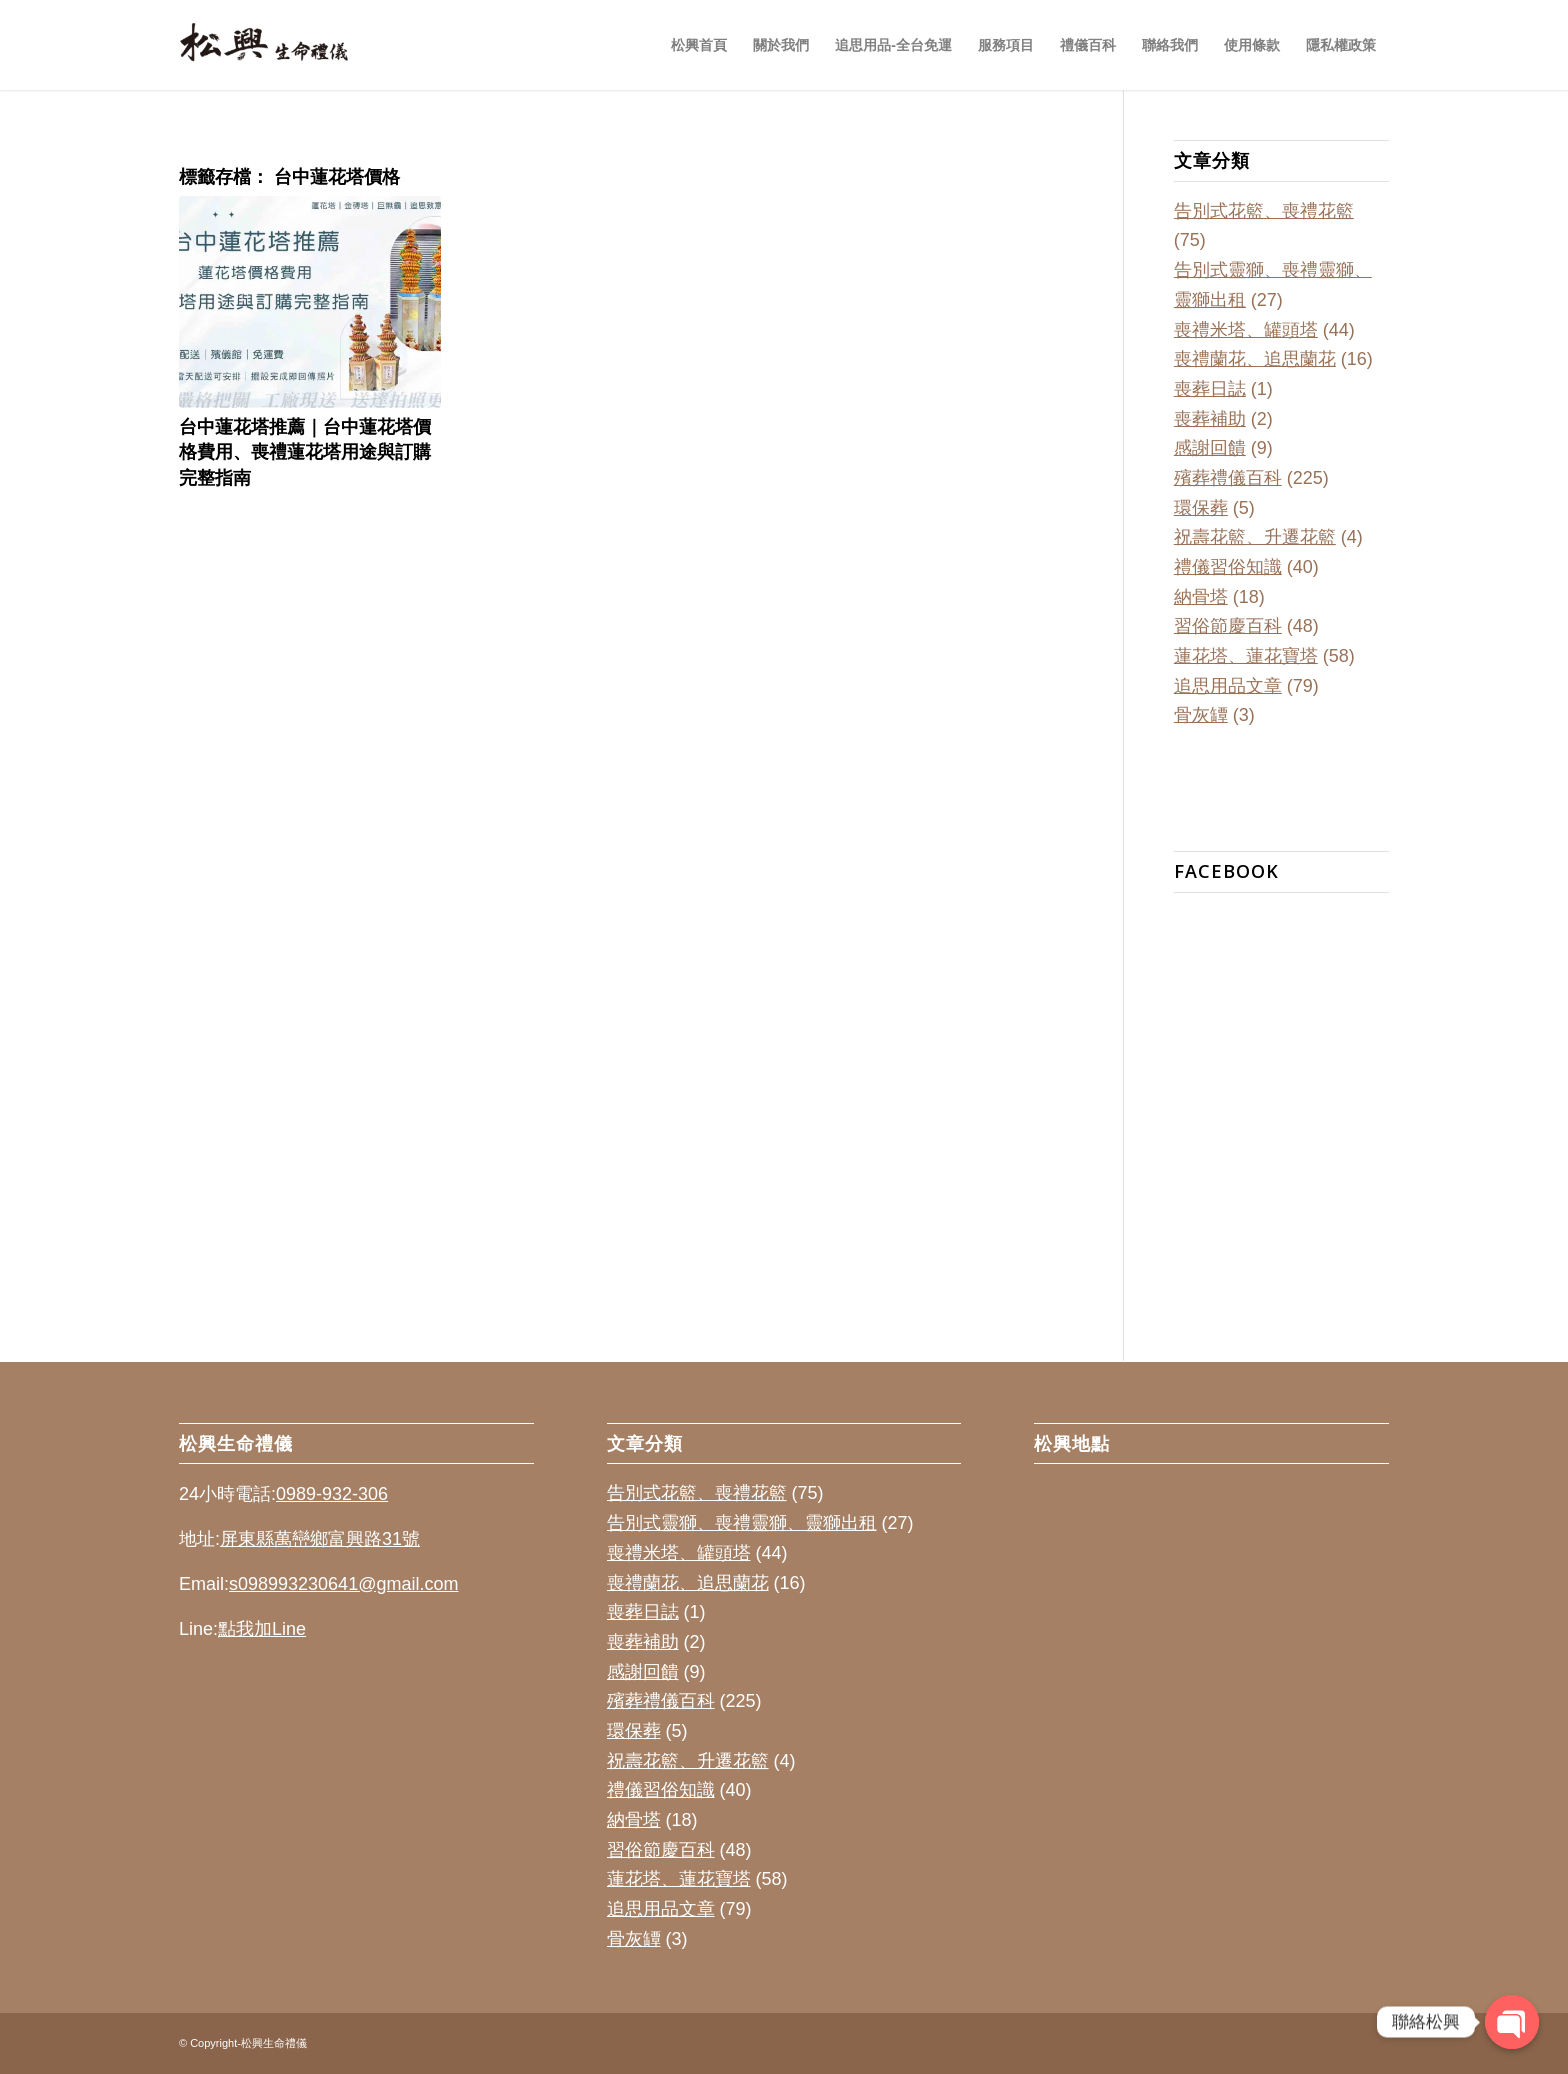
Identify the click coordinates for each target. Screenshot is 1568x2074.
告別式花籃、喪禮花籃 (1264, 211)
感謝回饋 (1210, 448)
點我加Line (262, 1629)
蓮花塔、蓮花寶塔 (1246, 656)
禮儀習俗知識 (1228, 567)
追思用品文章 (1228, 686)
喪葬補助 (1210, 419)
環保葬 (1201, 508)
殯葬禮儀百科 (1228, 478)
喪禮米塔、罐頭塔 (1246, 330)
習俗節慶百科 (1228, 626)
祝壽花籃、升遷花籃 (1255, 537)
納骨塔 (1201, 597)
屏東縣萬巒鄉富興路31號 (320, 1539)
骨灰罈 (1201, 715)
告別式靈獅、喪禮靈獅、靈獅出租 (742, 1523)
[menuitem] (699, 45)
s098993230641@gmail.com (343, 1584)
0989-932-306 (332, 1494)
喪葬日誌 (1210, 389)
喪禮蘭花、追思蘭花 (1255, 359)
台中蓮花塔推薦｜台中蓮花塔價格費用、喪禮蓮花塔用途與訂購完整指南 (305, 451)
